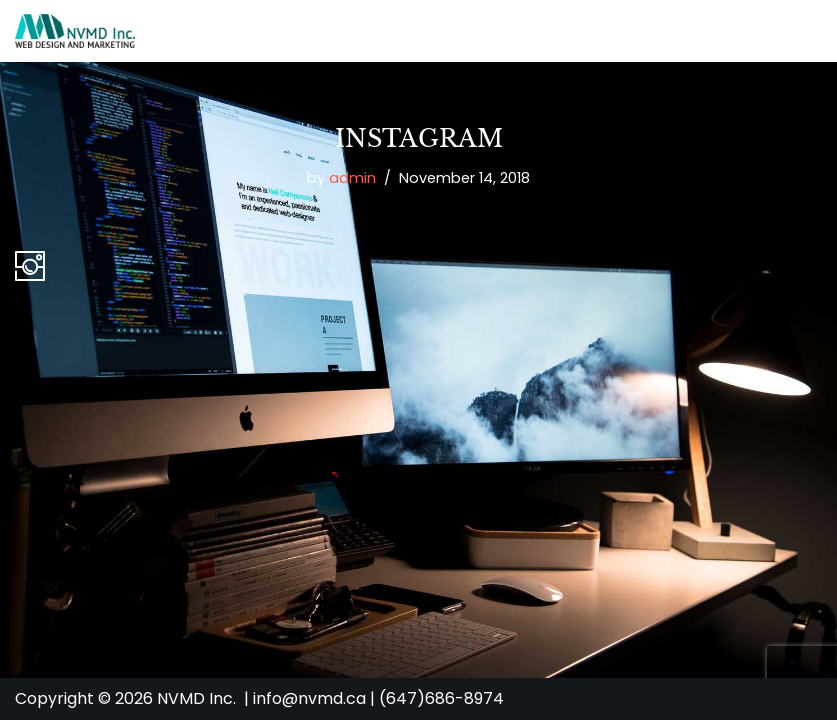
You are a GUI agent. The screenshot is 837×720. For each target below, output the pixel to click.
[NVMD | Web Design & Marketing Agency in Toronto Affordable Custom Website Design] (75, 31)
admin (352, 178)
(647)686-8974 (441, 698)
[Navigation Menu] (798, 31)
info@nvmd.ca (309, 698)
